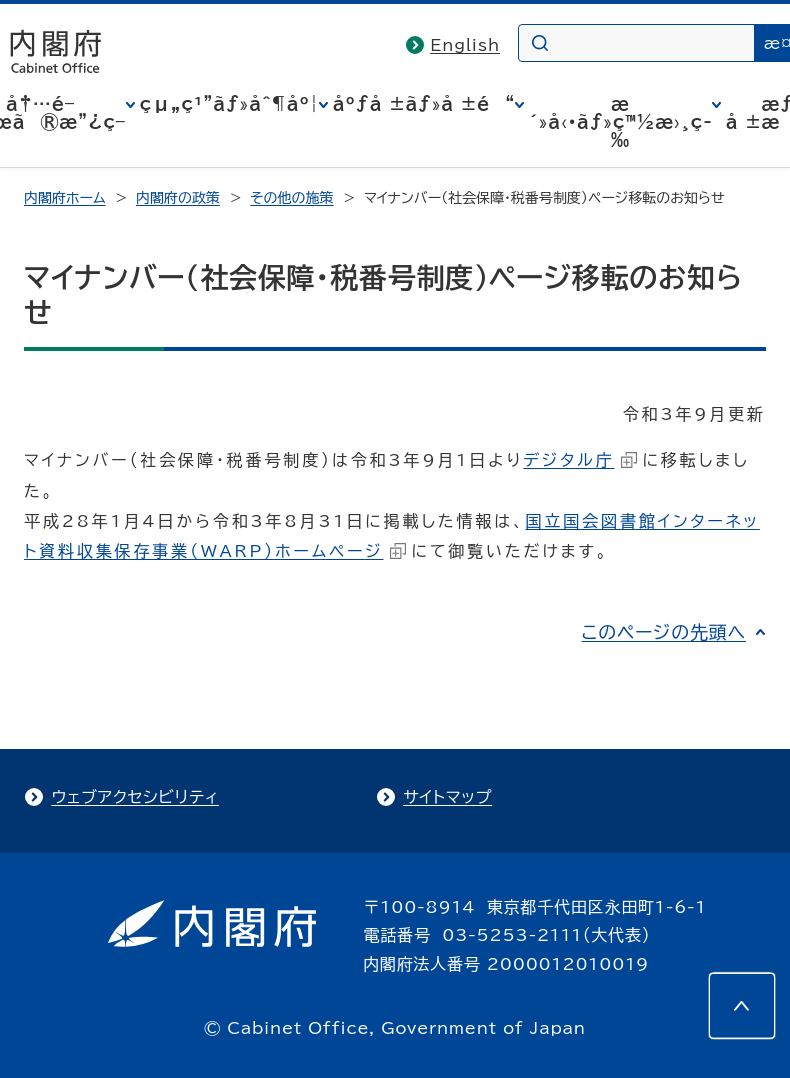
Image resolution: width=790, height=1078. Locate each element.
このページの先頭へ (663, 632)
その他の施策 (291, 198)
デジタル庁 (579, 460)
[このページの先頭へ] (742, 1006)
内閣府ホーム (64, 198)
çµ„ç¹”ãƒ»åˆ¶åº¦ (229, 104)
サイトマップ (447, 797)
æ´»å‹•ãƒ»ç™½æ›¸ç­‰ (620, 122)
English (465, 45)
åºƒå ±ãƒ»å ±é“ (424, 104)
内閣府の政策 (178, 198)
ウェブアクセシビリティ (134, 797)
